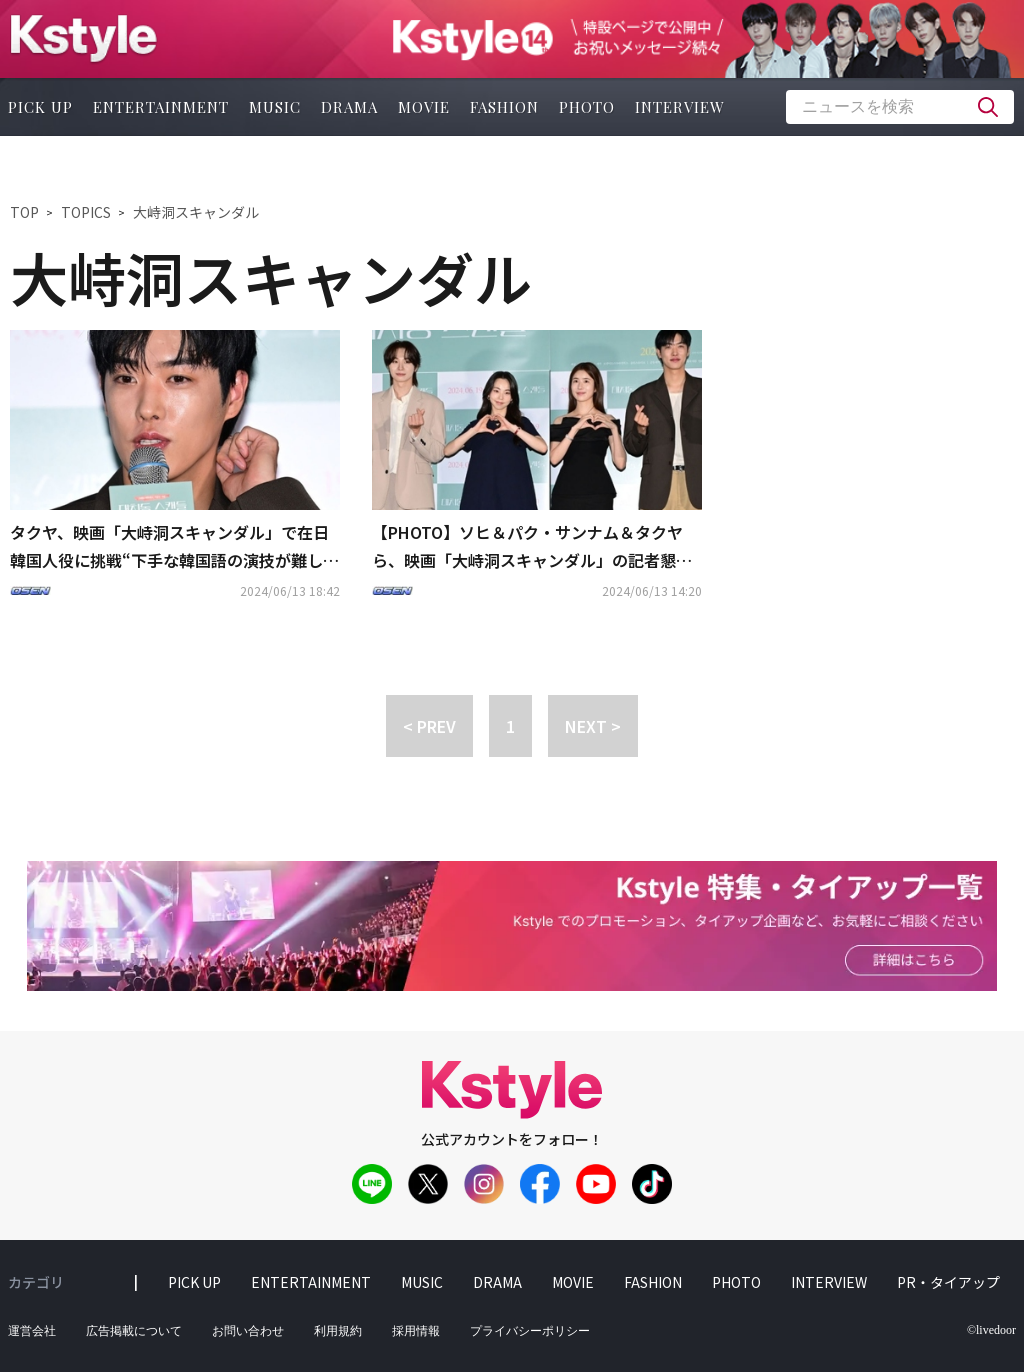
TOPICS (86, 212)
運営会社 (32, 1331)
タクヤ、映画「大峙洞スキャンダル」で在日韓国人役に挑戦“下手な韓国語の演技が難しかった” (174, 548)
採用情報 (416, 1331)
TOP (24, 212)
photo (587, 107)
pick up (194, 1282)
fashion (504, 107)
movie (424, 107)
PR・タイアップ (948, 1282)
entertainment (161, 107)
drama (349, 107)
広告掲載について (134, 1331)
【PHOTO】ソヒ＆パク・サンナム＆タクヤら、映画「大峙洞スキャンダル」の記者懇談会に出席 (532, 548)
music (275, 107)
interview (680, 107)
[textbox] (900, 107)
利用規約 (338, 1331)
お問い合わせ (248, 1331)
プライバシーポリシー (530, 1331)
